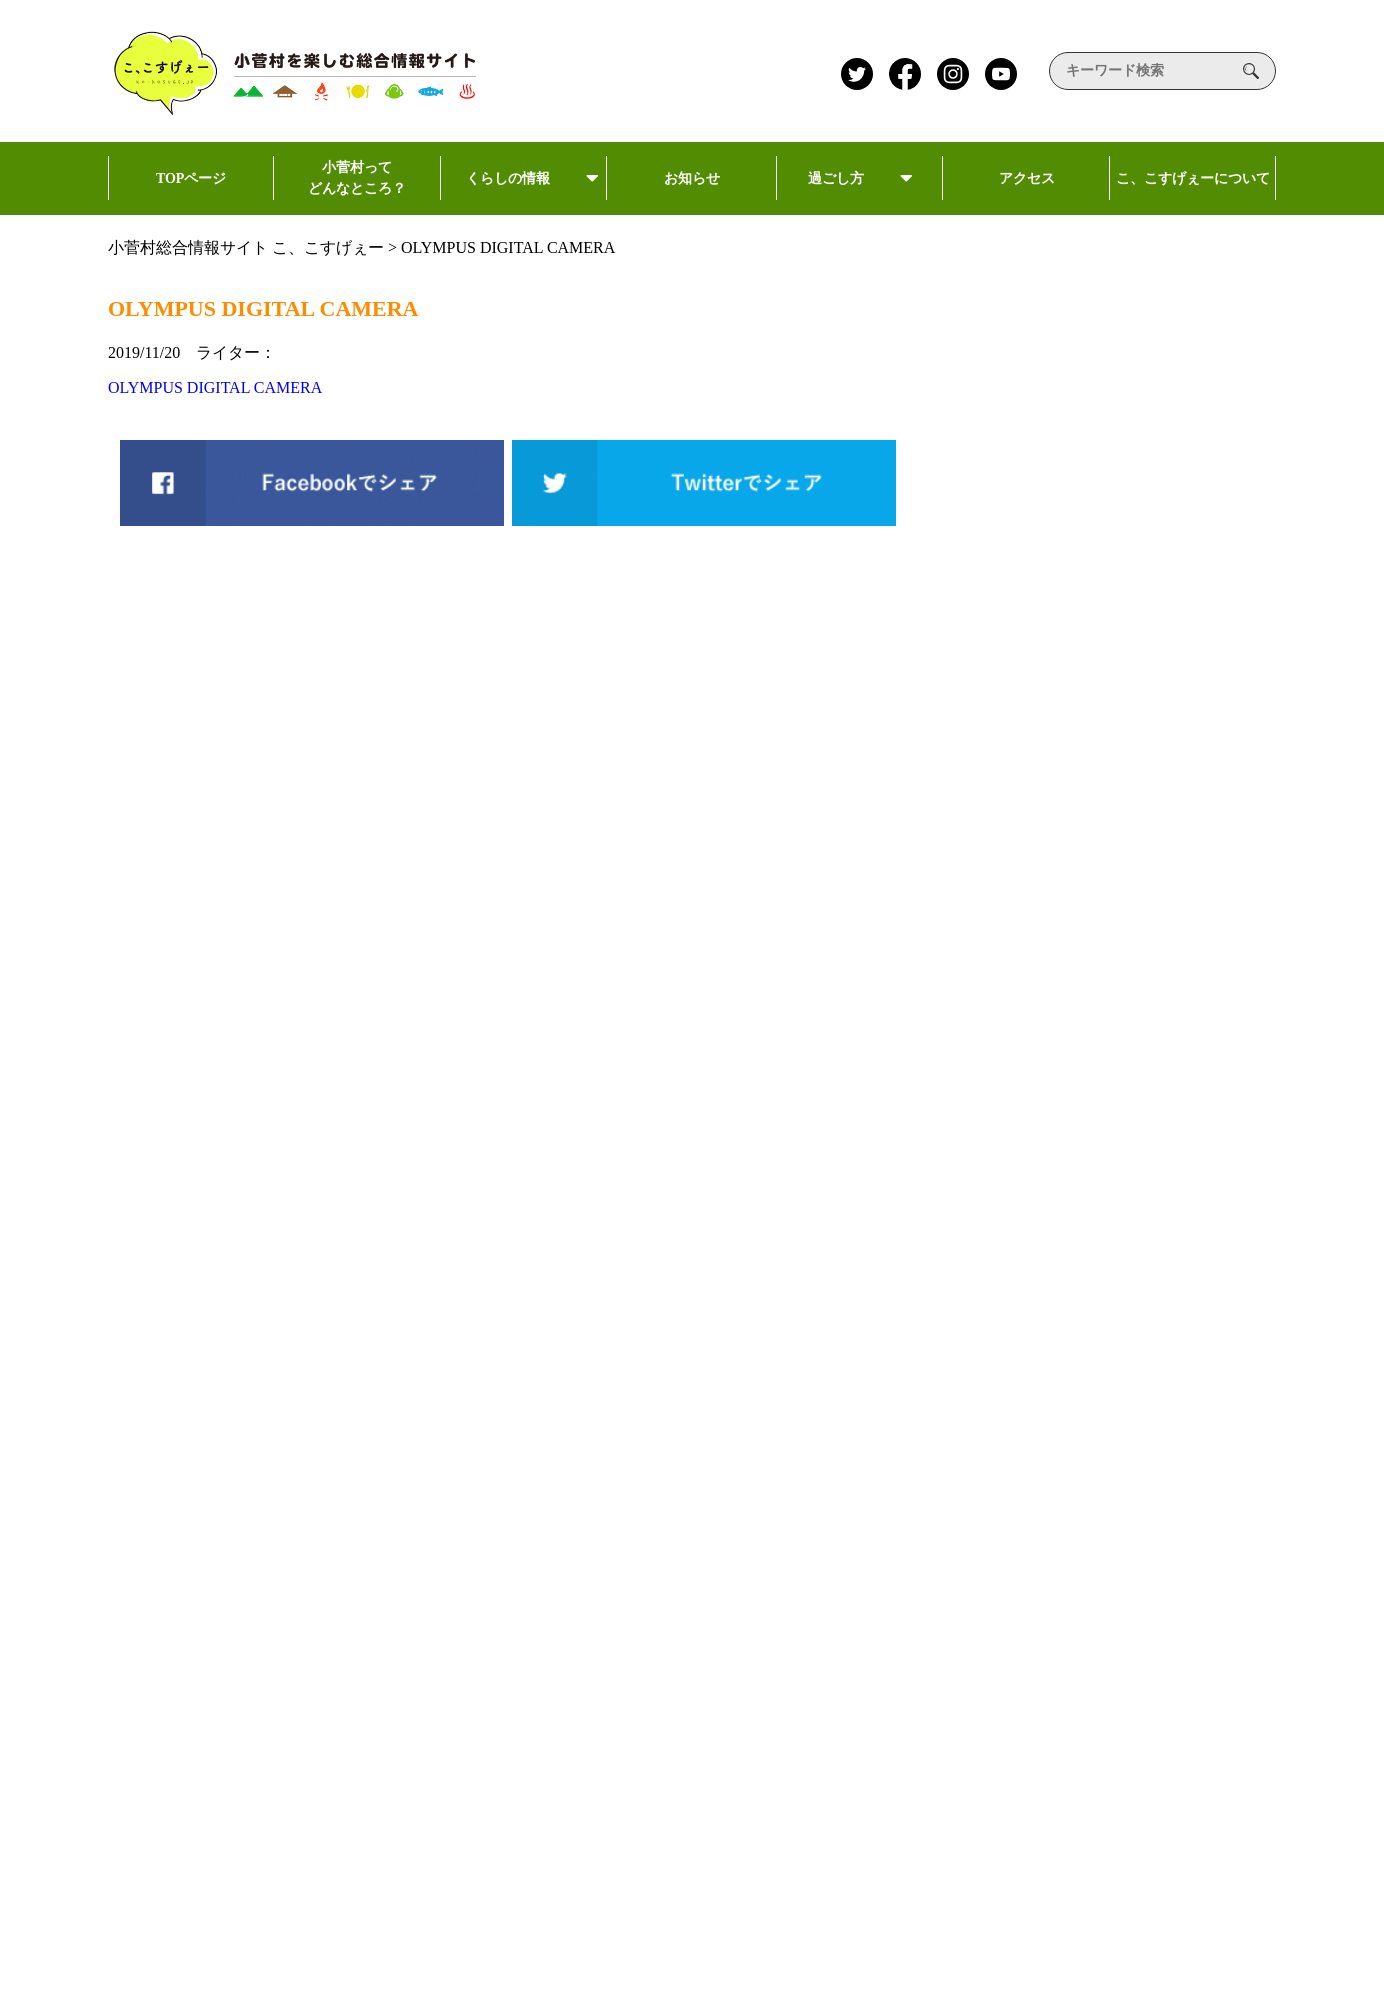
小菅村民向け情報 (924, 1498)
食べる (650, 1797)
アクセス (1026, 193)
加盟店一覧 (913, 1762)
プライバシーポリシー (1196, 1557)
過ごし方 (860, 191)
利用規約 (1148, 1616)
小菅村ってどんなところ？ (357, 187)
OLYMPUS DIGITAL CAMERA (215, 387)
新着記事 (892, 1651)
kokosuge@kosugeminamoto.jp (378, 1680)
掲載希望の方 (1164, 1675)
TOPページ (191, 193)
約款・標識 (1156, 1734)
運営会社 (1148, 1498)
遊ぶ (643, 1750)
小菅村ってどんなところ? (709, 1609)
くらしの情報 (524, 191)
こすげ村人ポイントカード (956, 1710)
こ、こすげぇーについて (1193, 193)
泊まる (650, 1844)
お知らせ (694, 193)
